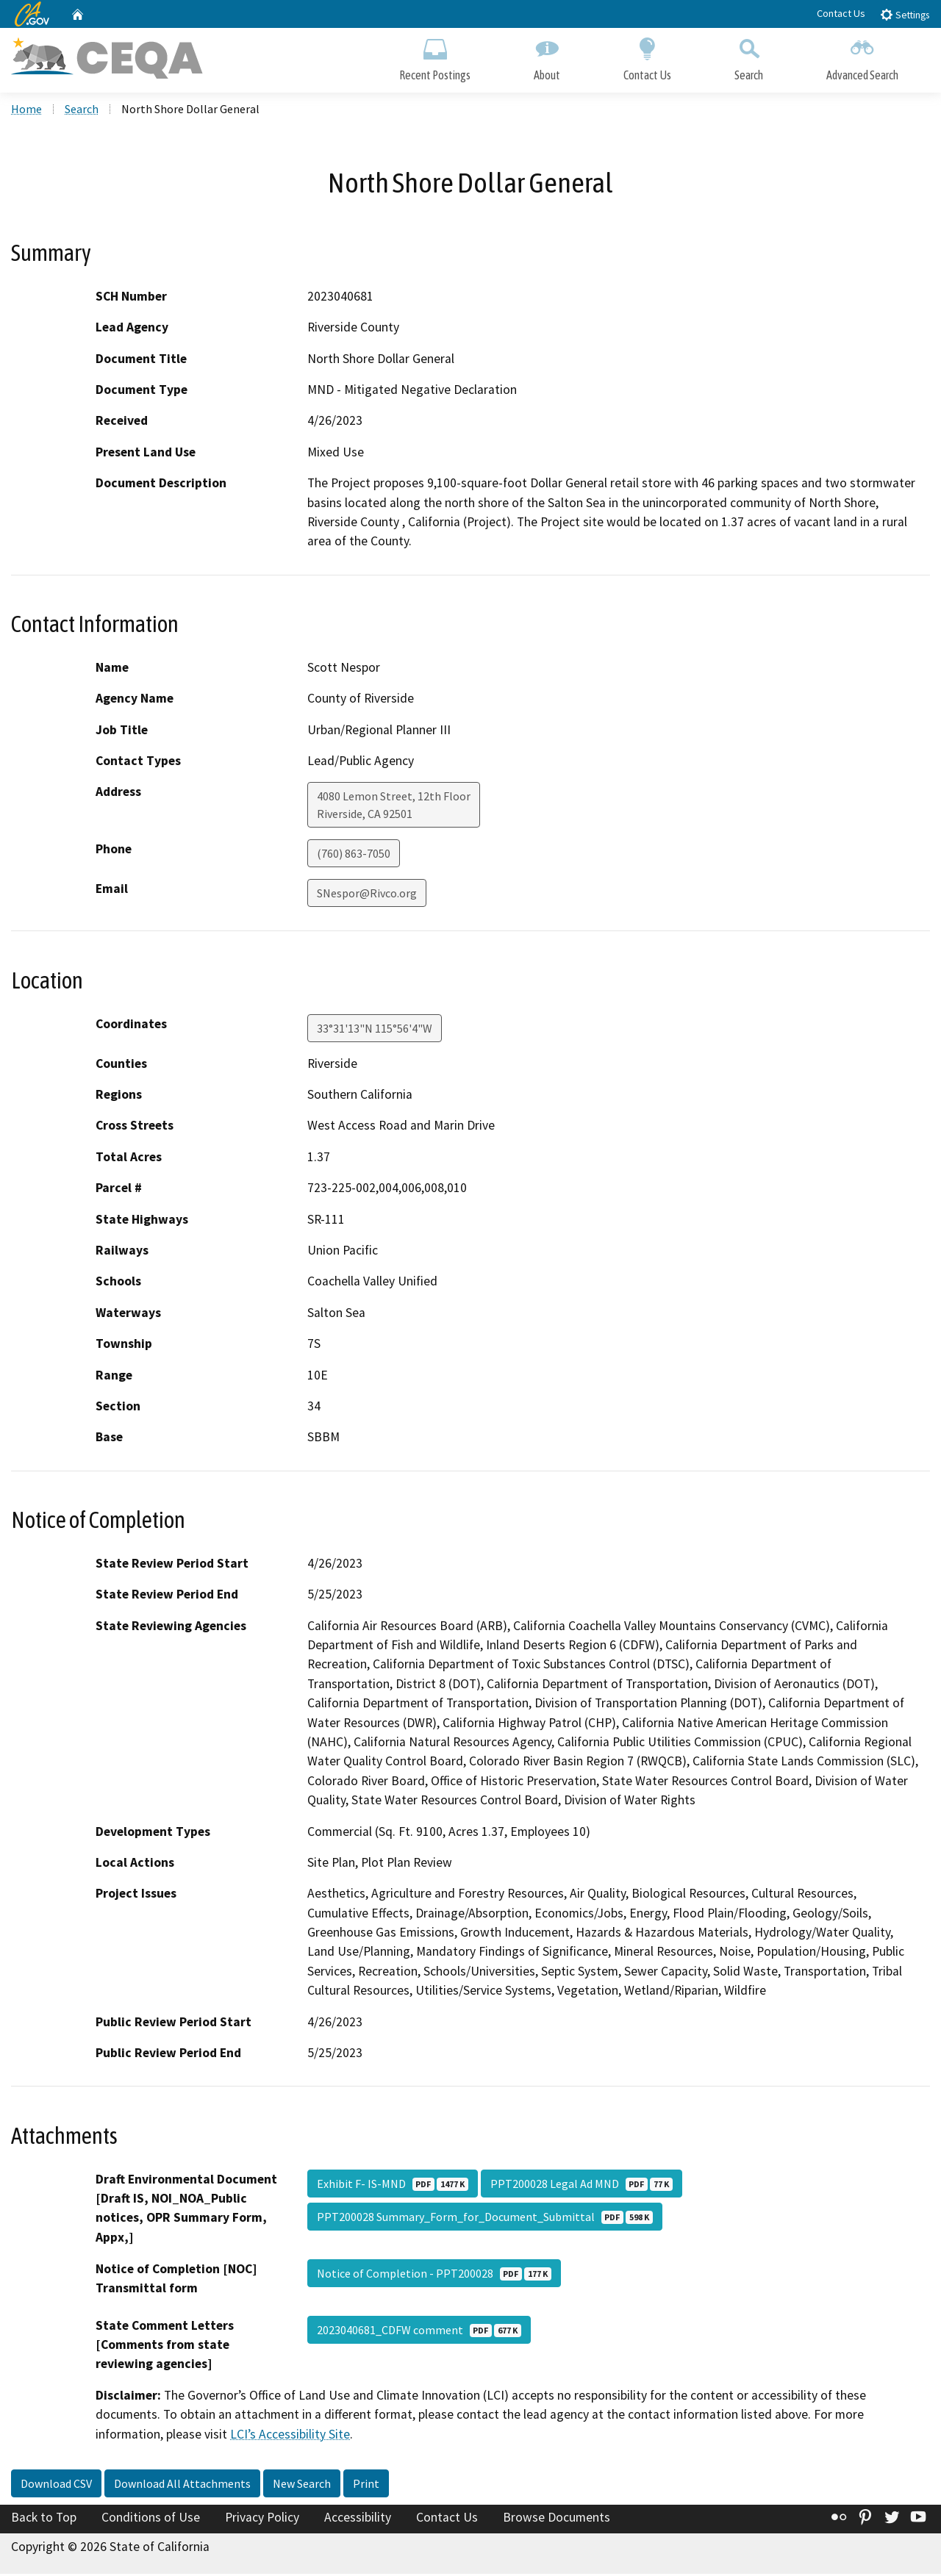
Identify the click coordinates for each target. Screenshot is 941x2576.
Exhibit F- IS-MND (392, 2185)
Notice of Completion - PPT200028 (434, 2274)
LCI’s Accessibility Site (290, 2436)
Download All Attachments (182, 2485)
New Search (302, 2485)
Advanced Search (862, 57)
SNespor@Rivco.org (367, 895)
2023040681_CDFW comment (419, 2331)
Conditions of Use (150, 2519)
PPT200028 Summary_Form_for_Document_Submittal (485, 2218)
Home (26, 111)
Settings (904, 14)
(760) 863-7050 (353, 855)
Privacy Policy (262, 2519)
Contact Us (841, 13)
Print (366, 2485)
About (547, 57)
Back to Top (43, 2519)
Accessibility (357, 2519)
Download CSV (56, 2485)
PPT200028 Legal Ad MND (581, 2185)
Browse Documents (556, 2519)
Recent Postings (434, 57)
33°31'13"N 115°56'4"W (374, 1030)
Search (748, 57)
